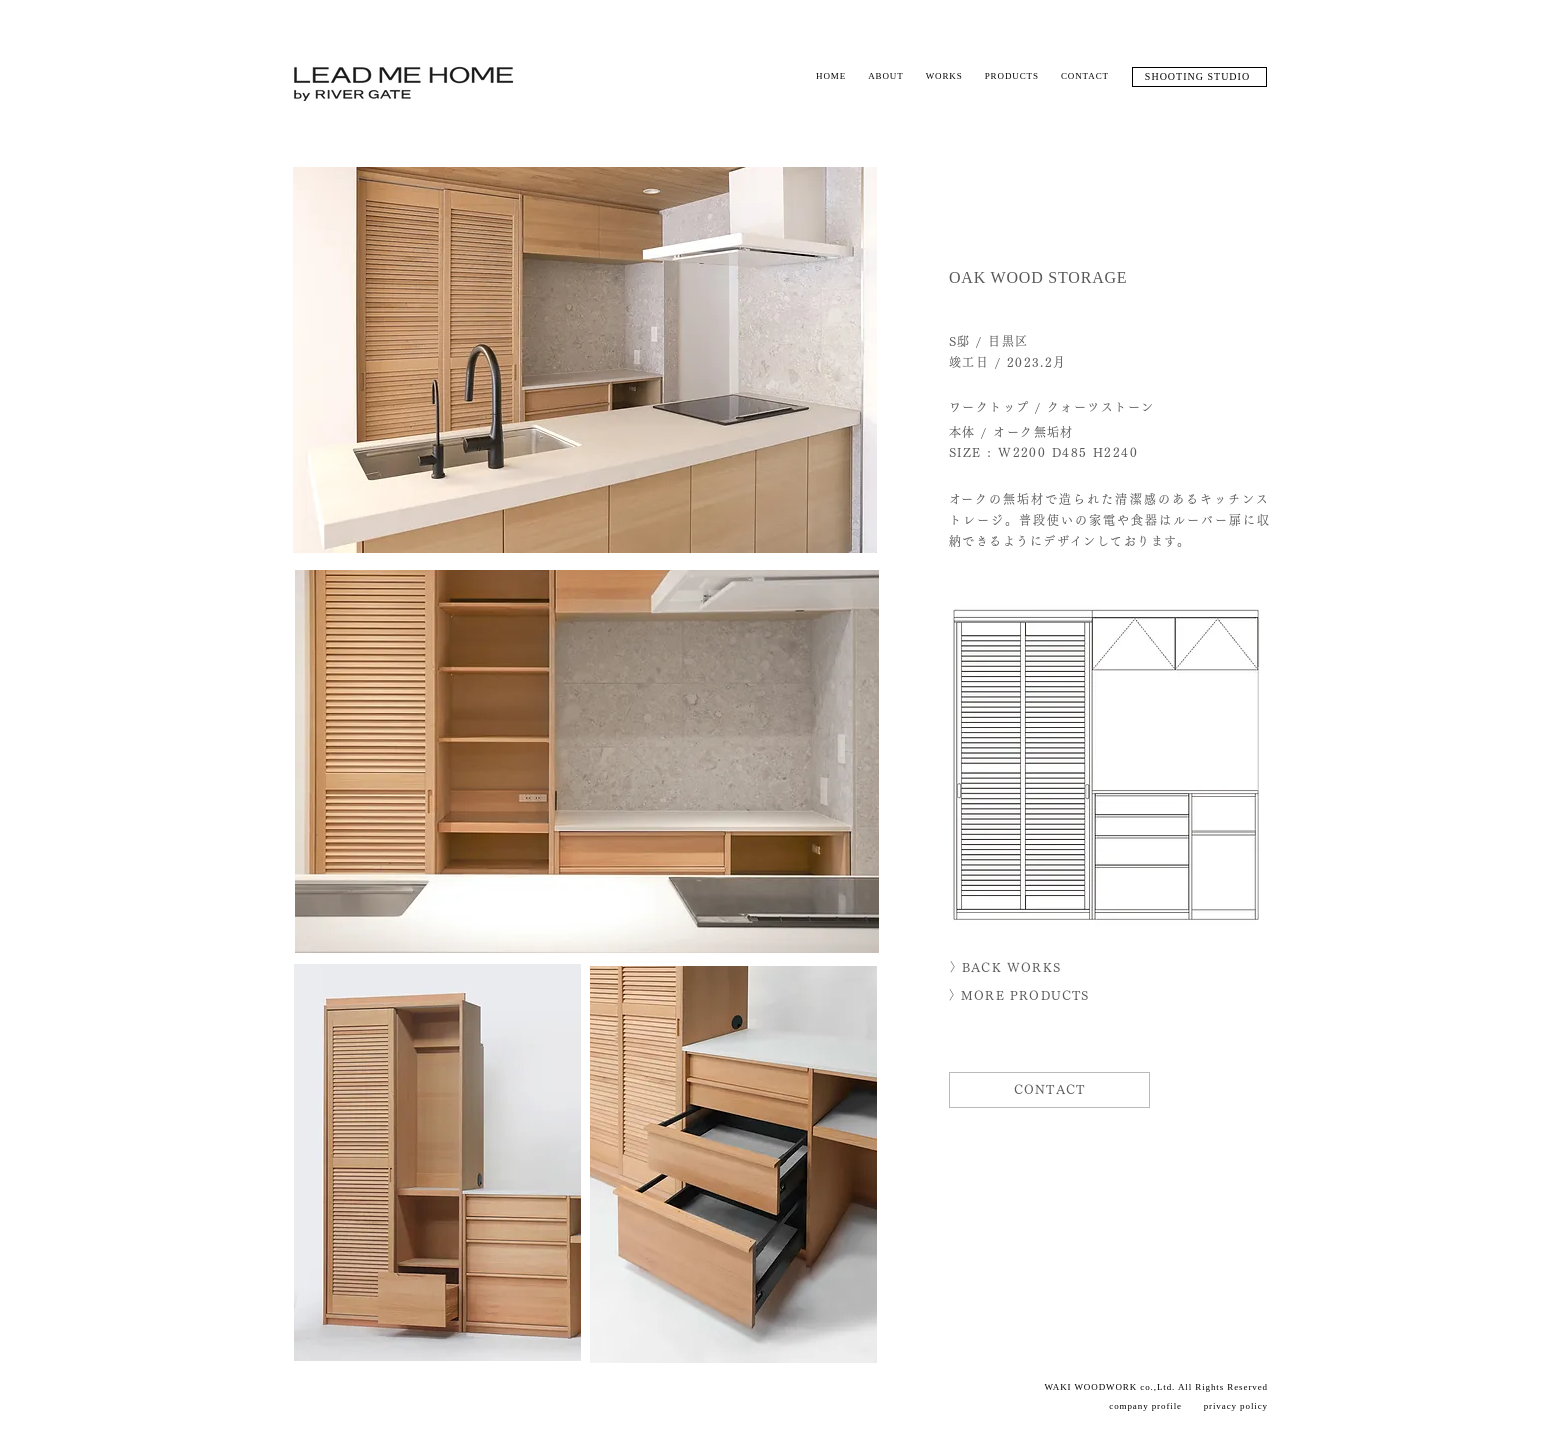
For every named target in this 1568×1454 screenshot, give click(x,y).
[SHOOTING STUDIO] (1199, 77)
